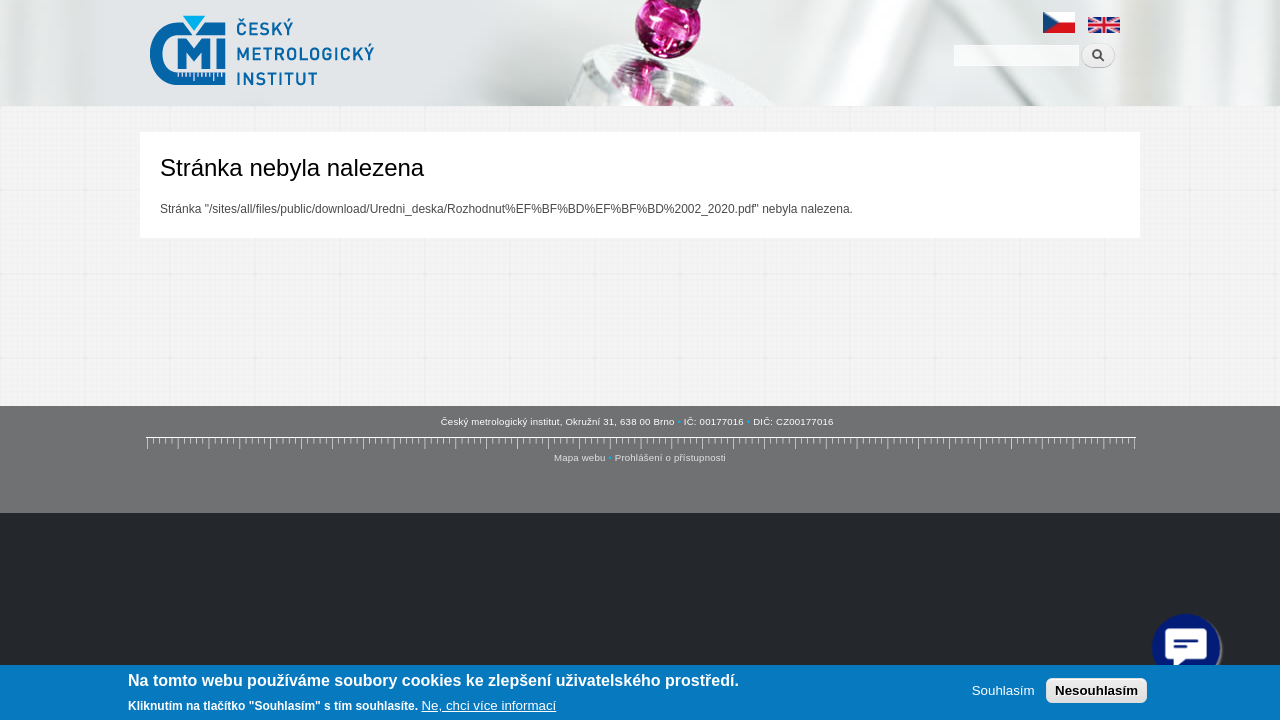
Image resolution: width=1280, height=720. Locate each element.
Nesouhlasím (1096, 690)
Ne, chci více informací (488, 705)
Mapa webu (579, 457)
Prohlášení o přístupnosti (670, 457)
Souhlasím (1003, 690)
